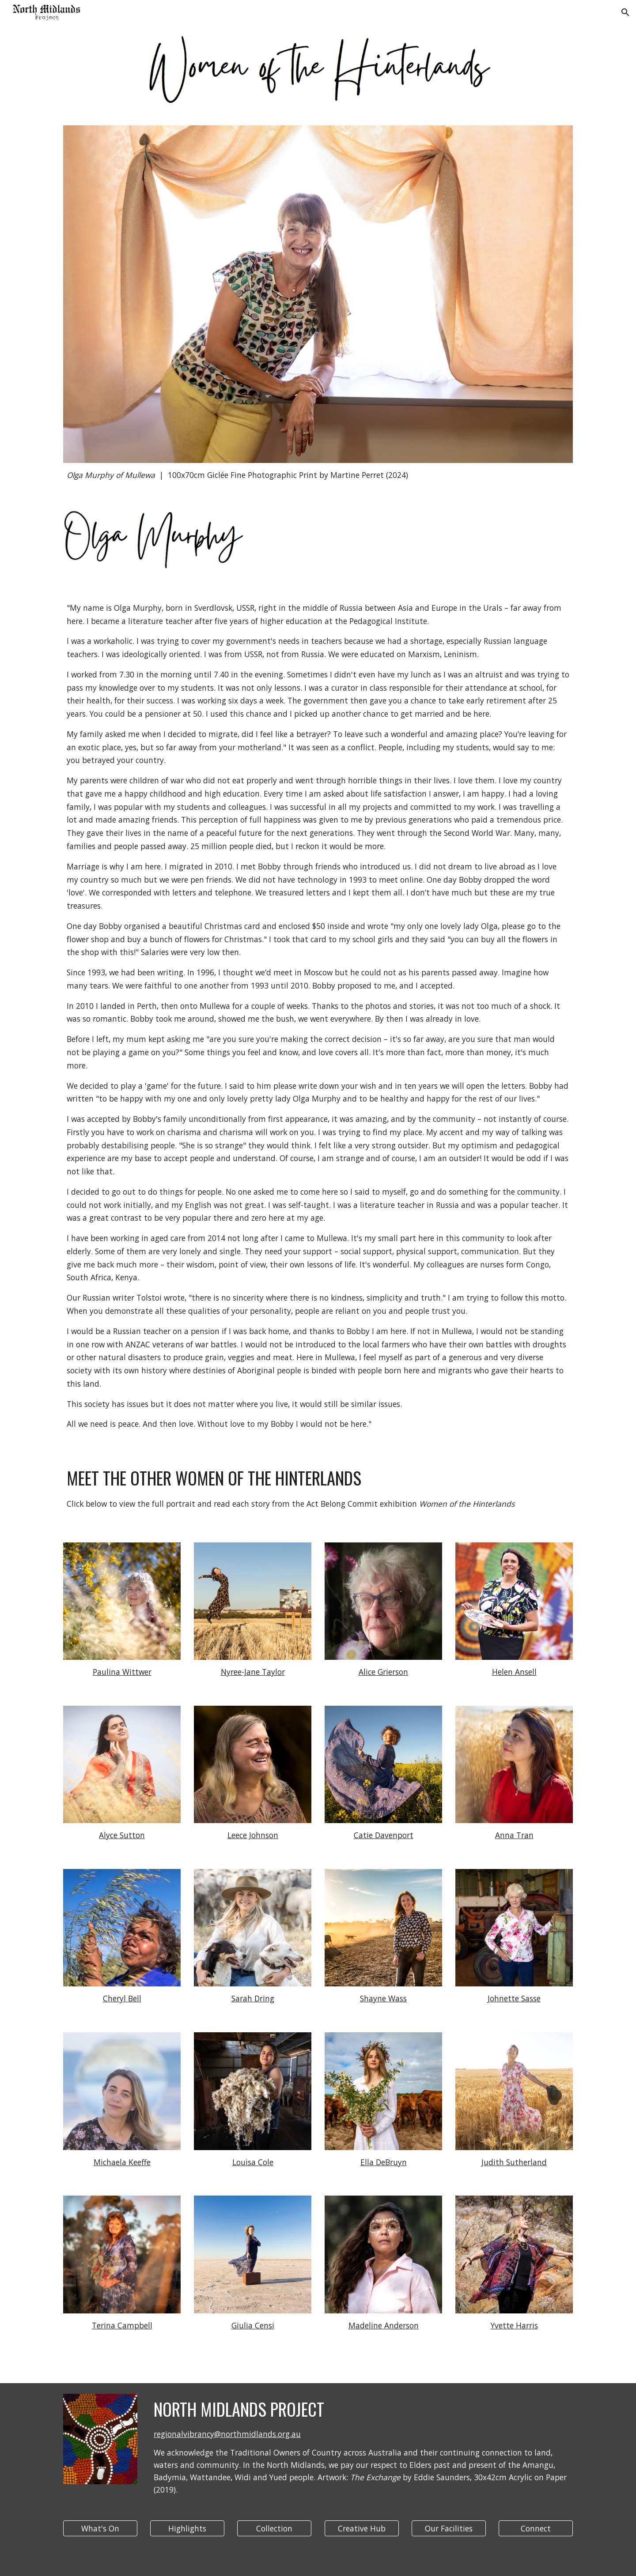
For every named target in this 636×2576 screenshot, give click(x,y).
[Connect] (535, 2528)
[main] (318, 475)
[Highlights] (187, 2528)
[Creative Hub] (361, 2528)
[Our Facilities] (448, 2528)
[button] (625, 12)
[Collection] (274, 2528)
